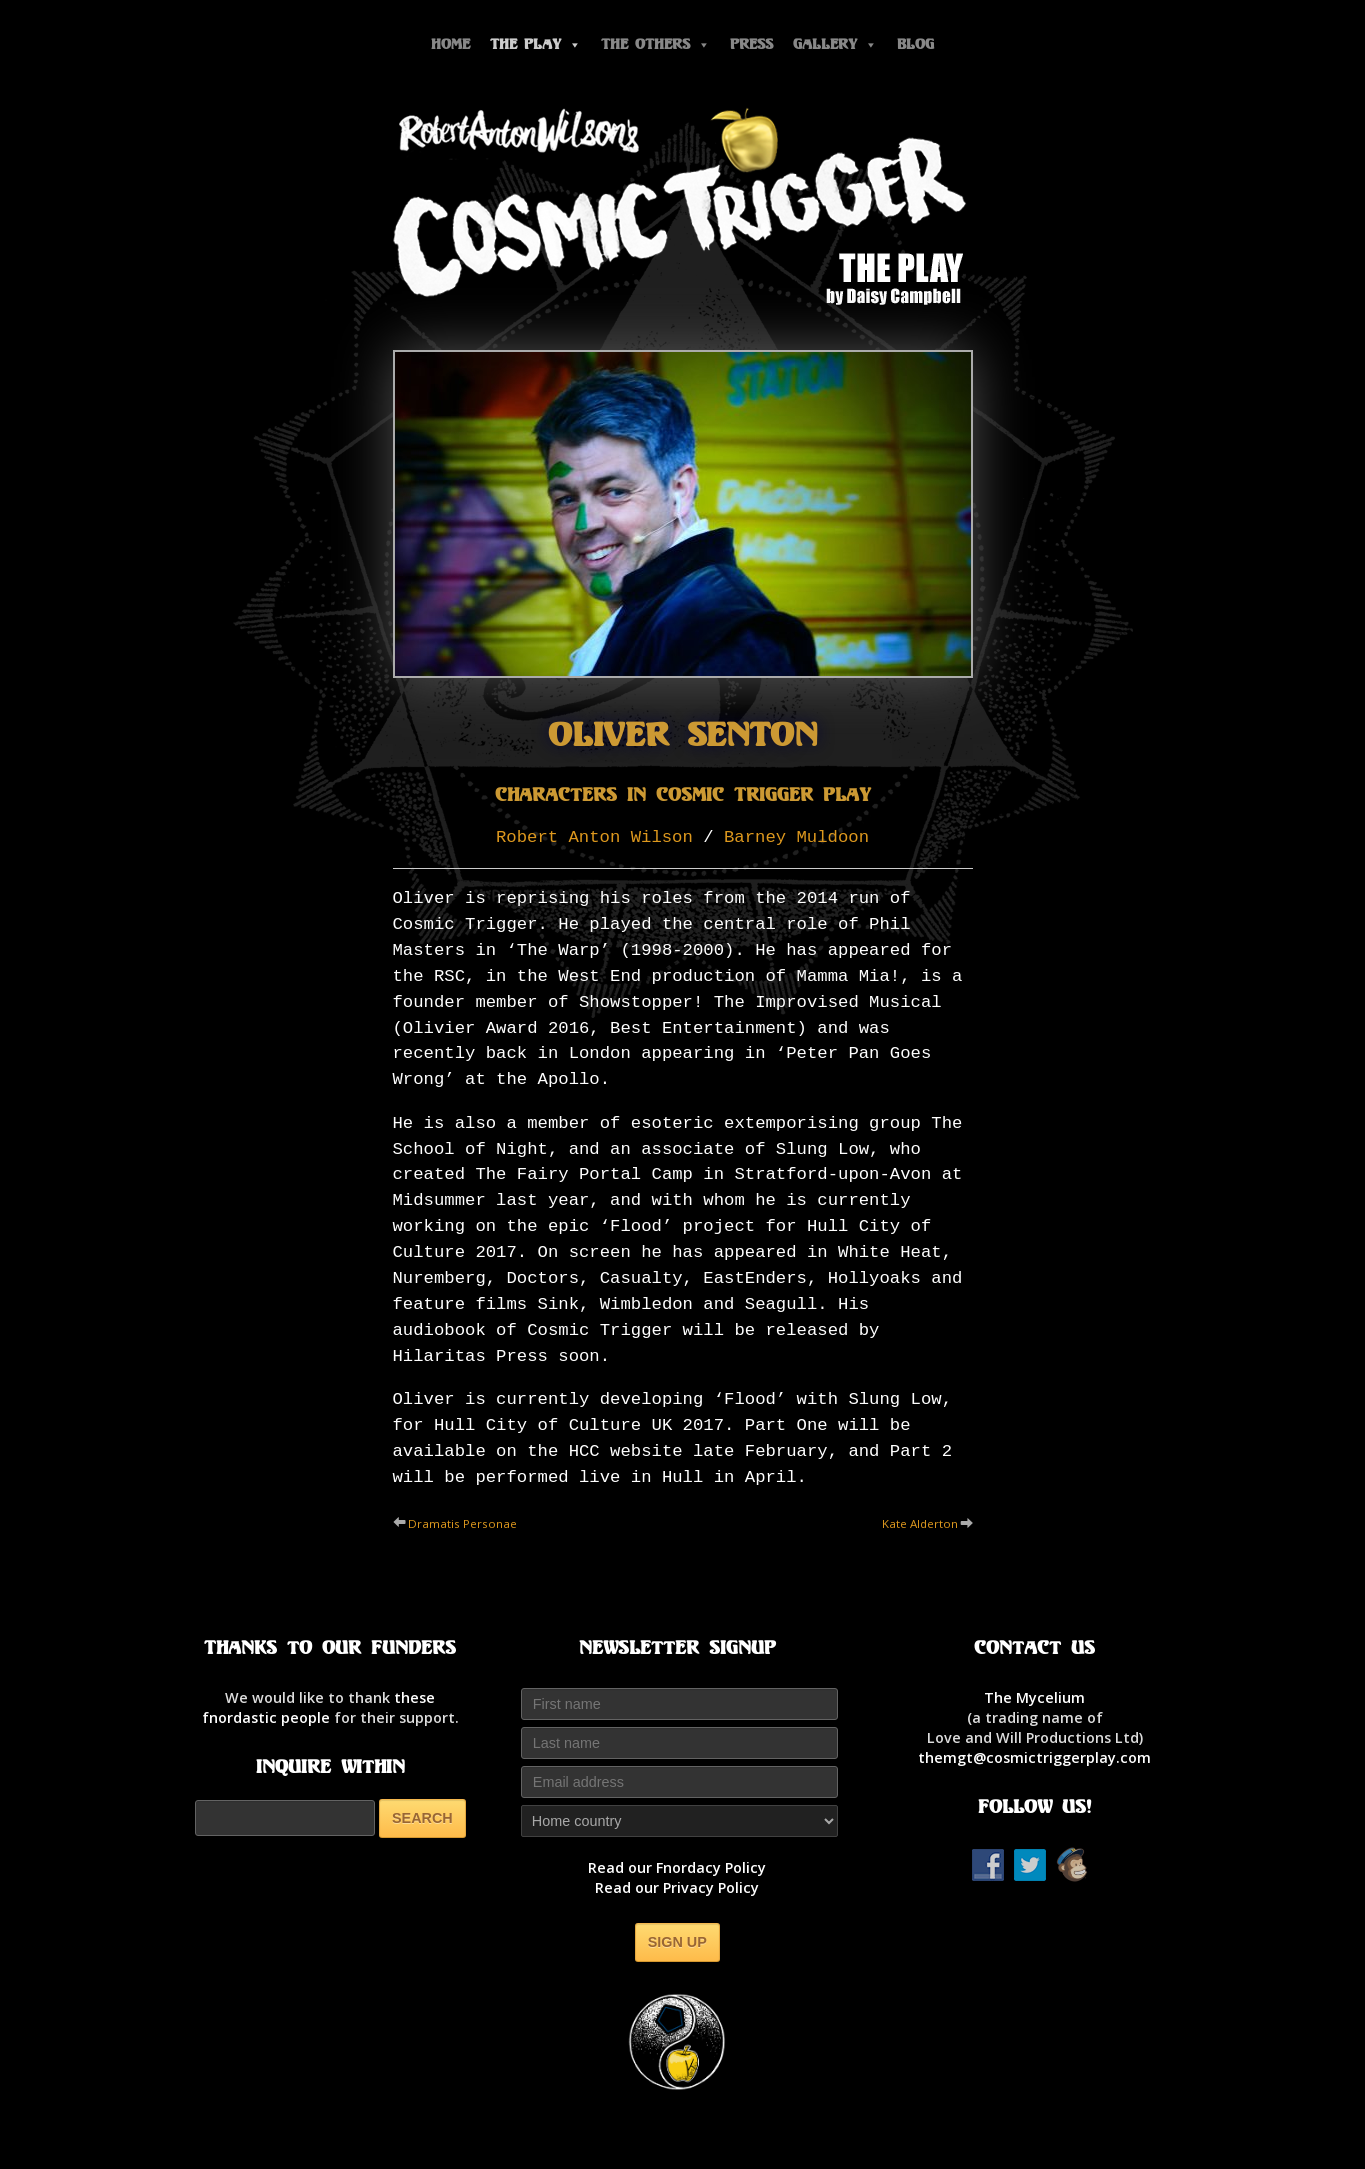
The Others (655, 44)
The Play (535, 44)
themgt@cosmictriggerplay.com (1034, 1757)
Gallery (835, 44)
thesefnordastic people (319, 1707)
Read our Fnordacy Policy (677, 1867)
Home (450, 44)
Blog (915, 44)
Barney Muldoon (796, 837)
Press (751, 44)
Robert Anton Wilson (594, 837)
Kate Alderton (920, 1523)
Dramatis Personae (462, 1523)
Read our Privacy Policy (677, 1887)
